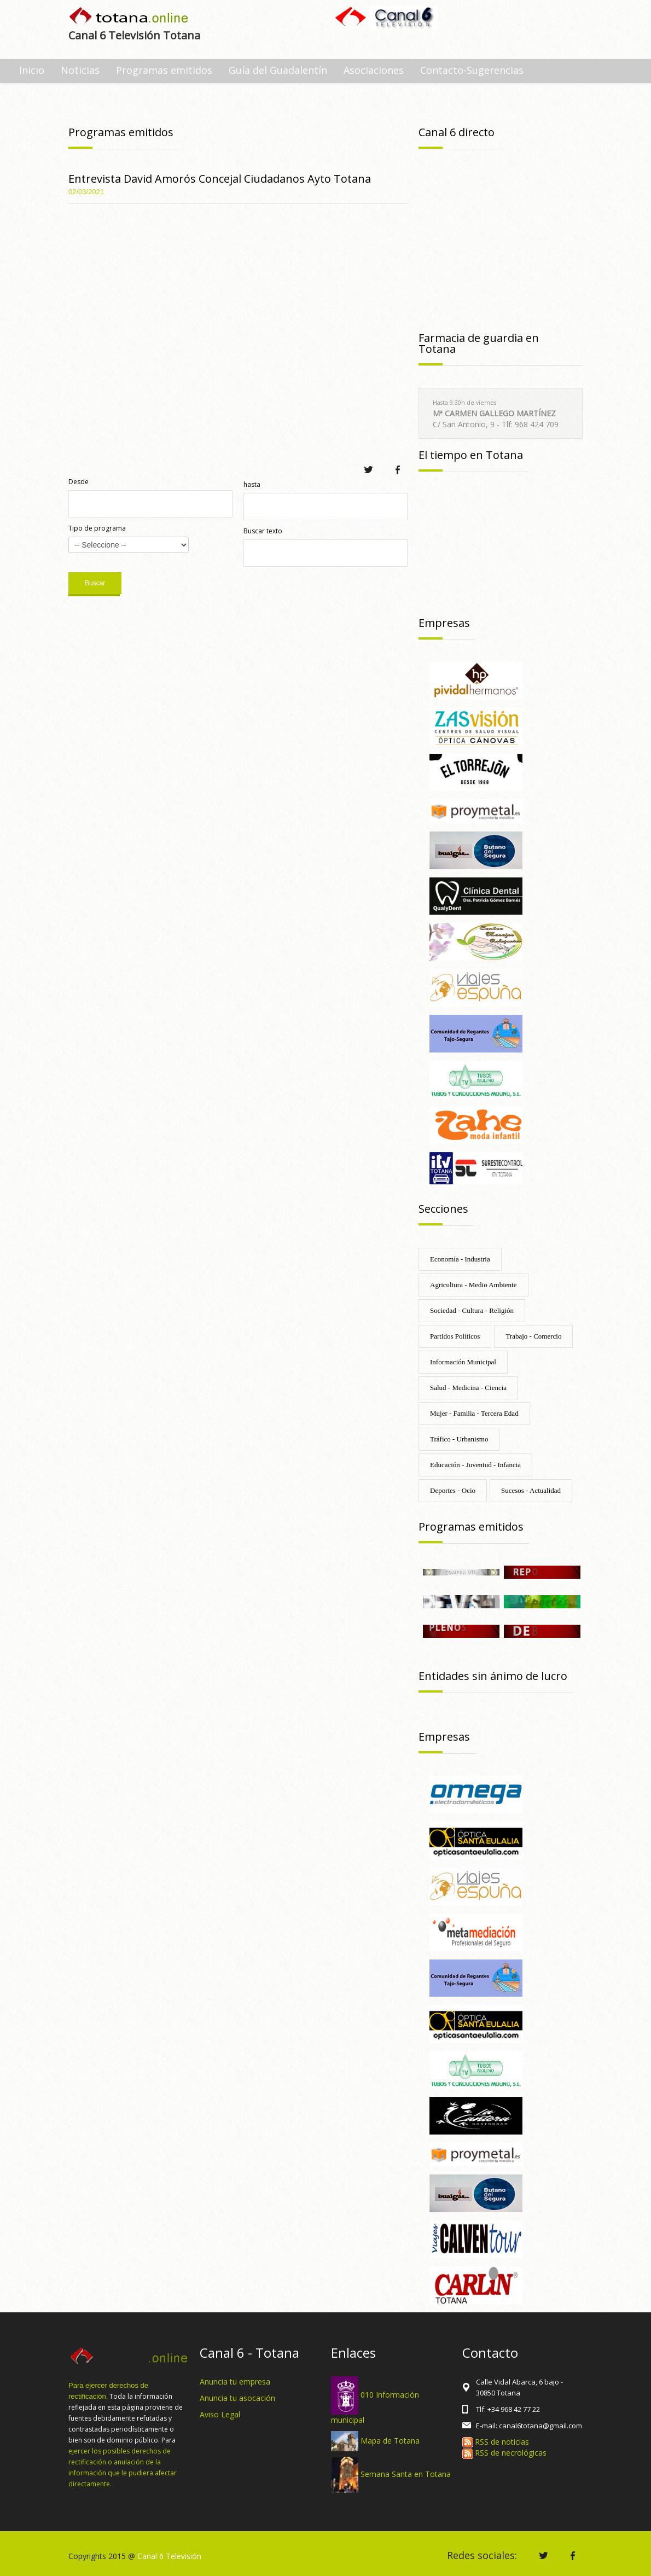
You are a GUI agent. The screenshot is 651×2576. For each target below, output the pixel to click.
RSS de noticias (495, 2442)
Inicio (31, 70)
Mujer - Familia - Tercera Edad (474, 1413)
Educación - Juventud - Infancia (475, 1465)
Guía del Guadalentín (278, 70)
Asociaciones (374, 70)
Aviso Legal (220, 2414)
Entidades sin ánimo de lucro (493, 1675)
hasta (251, 484)
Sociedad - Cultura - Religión (472, 1310)
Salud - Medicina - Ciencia (468, 1387)
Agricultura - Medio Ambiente (473, 1285)
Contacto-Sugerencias (472, 70)
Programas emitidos (164, 70)
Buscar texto (262, 531)
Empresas (444, 622)
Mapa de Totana (390, 2440)
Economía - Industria (460, 1259)
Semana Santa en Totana (406, 2474)
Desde (78, 481)
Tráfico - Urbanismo (459, 1439)
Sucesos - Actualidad (531, 1490)
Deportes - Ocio (452, 1490)
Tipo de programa (97, 528)
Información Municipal (463, 1362)
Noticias (80, 70)
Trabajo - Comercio (533, 1336)
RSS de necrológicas (504, 2452)
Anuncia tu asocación (237, 2398)
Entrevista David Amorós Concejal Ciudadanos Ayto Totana (219, 178)
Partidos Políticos (455, 1336)
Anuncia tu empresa (235, 2381)
